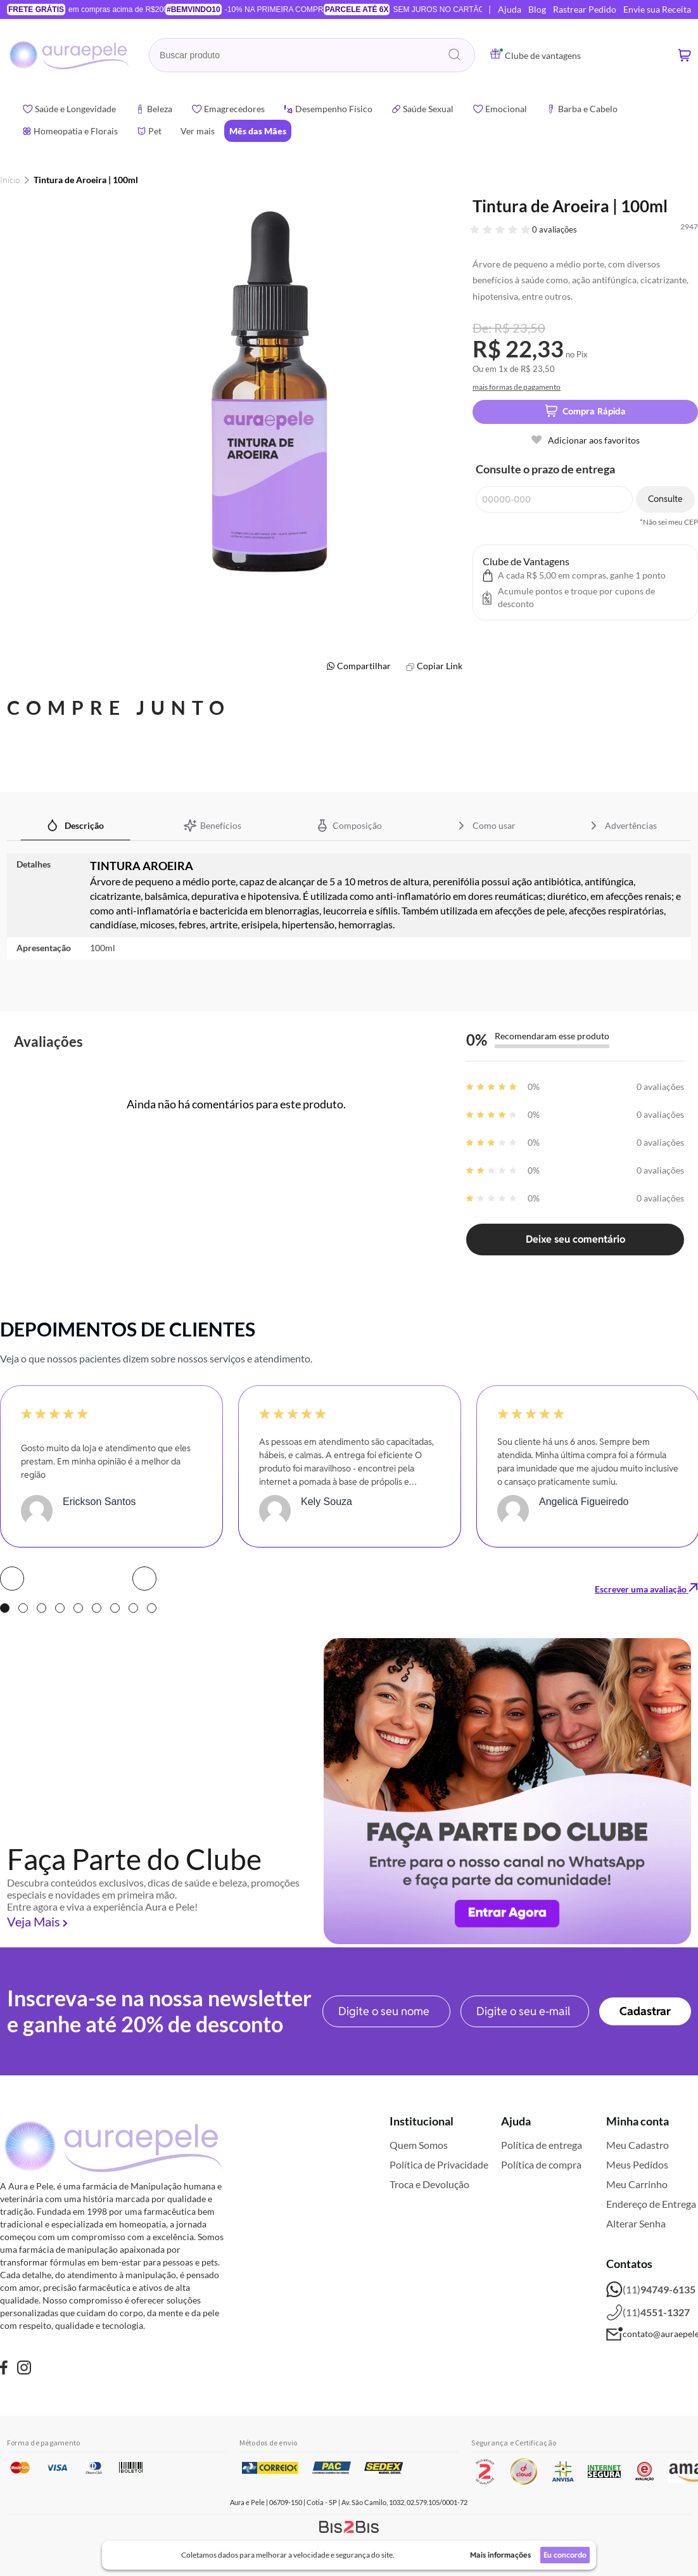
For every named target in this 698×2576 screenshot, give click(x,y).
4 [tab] (60, 1608)
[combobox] (312, 55)
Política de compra (541, 2164)
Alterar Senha (636, 2223)
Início (10, 179)
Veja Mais (33, 1921)
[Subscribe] (645, 2011)
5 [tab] (78, 1608)
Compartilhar (364, 665)
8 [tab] (133, 1608)
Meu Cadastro (637, 2145)
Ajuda (509, 9)
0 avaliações (554, 229)
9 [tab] (151, 1608)
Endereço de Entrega (651, 2204)
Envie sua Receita (657, 9)
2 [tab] (23, 1608)
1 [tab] (5, 1608)
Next (144, 1579)
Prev (12, 1579)
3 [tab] (41, 1608)
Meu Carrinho (637, 2184)
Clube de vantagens (535, 55)
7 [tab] (115, 1608)
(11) (650, 2289)
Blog (537, 9)
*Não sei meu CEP (669, 522)
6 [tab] (96, 1608)
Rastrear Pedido (584, 9)
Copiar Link (439, 665)
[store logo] (70, 55)
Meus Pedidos (637, 2164)
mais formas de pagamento (517, 387)
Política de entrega (541, 2145)
